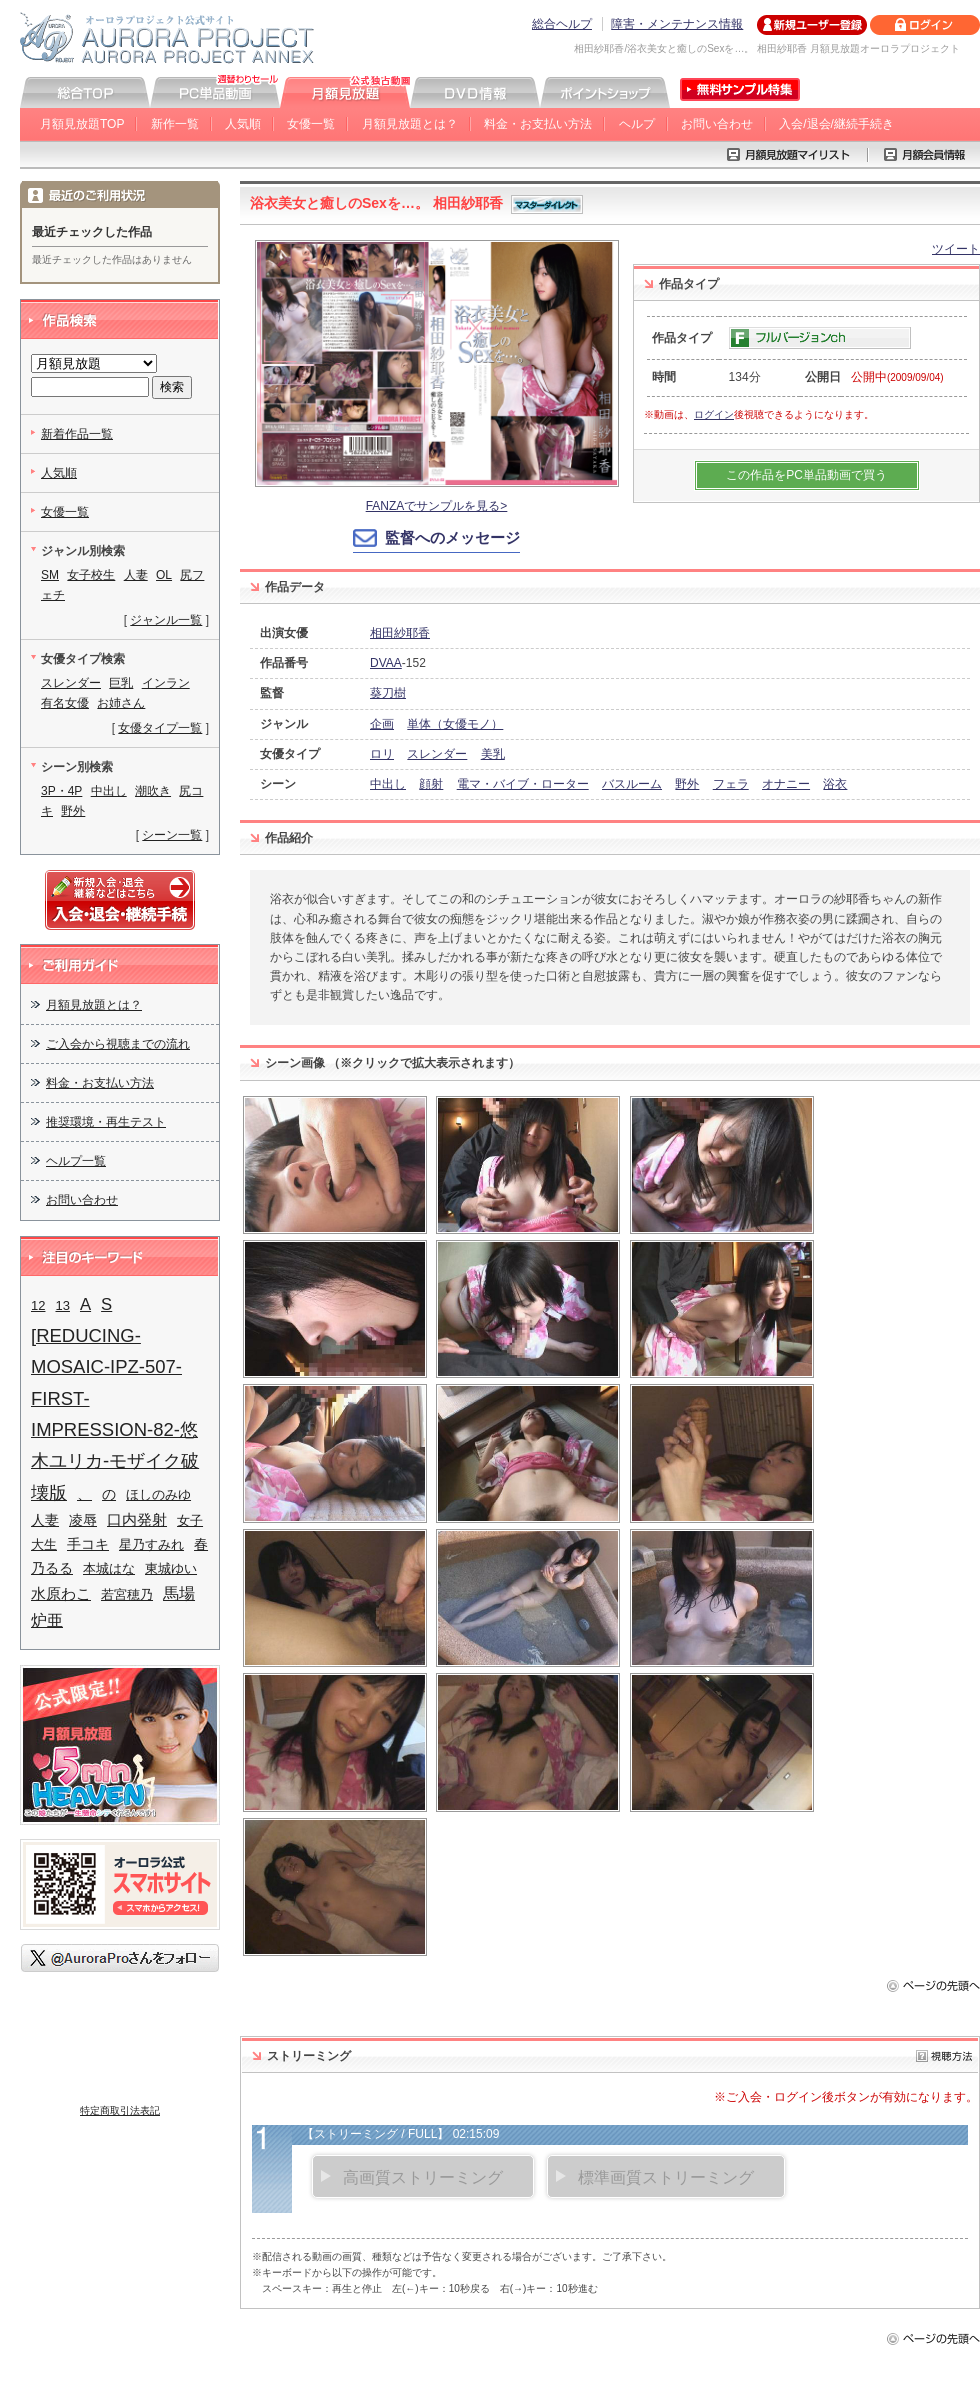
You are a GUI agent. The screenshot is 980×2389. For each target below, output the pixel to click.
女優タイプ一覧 (160, 728)
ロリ (382, 754)
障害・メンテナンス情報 (677, 24)
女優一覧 (311, 124)
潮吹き (153, 791)
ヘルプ (637, 124)
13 (62, 1305)
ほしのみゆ (158, 1494)
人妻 (136, 575)
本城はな (109, 1568)
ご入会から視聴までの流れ (118, 1044)
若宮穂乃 (127, 1594)
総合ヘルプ (562, 24)
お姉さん (121, 703)
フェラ (731, 784)
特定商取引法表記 (120, 2110)
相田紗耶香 (400, 633)
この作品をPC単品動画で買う (806, 475)
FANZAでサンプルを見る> (437, 506)
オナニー (786, 784)
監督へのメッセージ (452, 537)
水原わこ (61, 1594)
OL (164, 575)
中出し (388, 784)
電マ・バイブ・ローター (523, 784)
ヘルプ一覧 (76, 1161)
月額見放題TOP (82, 124)
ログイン (714, 414)
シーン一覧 (172, 835)
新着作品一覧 (77, 434)
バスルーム (632, 784)
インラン (166, 683)
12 (38, 1305)
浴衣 (835, 784)
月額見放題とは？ (410, 124)
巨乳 (121, 683)
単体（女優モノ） (455, 724)
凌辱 (83, 1520)
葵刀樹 (388, 693)
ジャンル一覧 (166, 620)
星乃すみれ (151, 1544)
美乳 (493, 754)
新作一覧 (175, 124)
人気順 (243, 124)
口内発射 (137, 1520)
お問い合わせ (717, 124)
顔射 (431, 784)
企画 (382, 724)
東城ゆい (171, 1568)
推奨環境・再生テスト (106, 1122)
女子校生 (91, 575)
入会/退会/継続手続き (836, 124)
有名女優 (65, 703)
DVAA (386, 663)
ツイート (956, 249)
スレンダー (437, 754)
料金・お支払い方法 (538, 124)
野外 (687, 784)
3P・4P (61, 791)
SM (50, 575)
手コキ (88, 1544)
